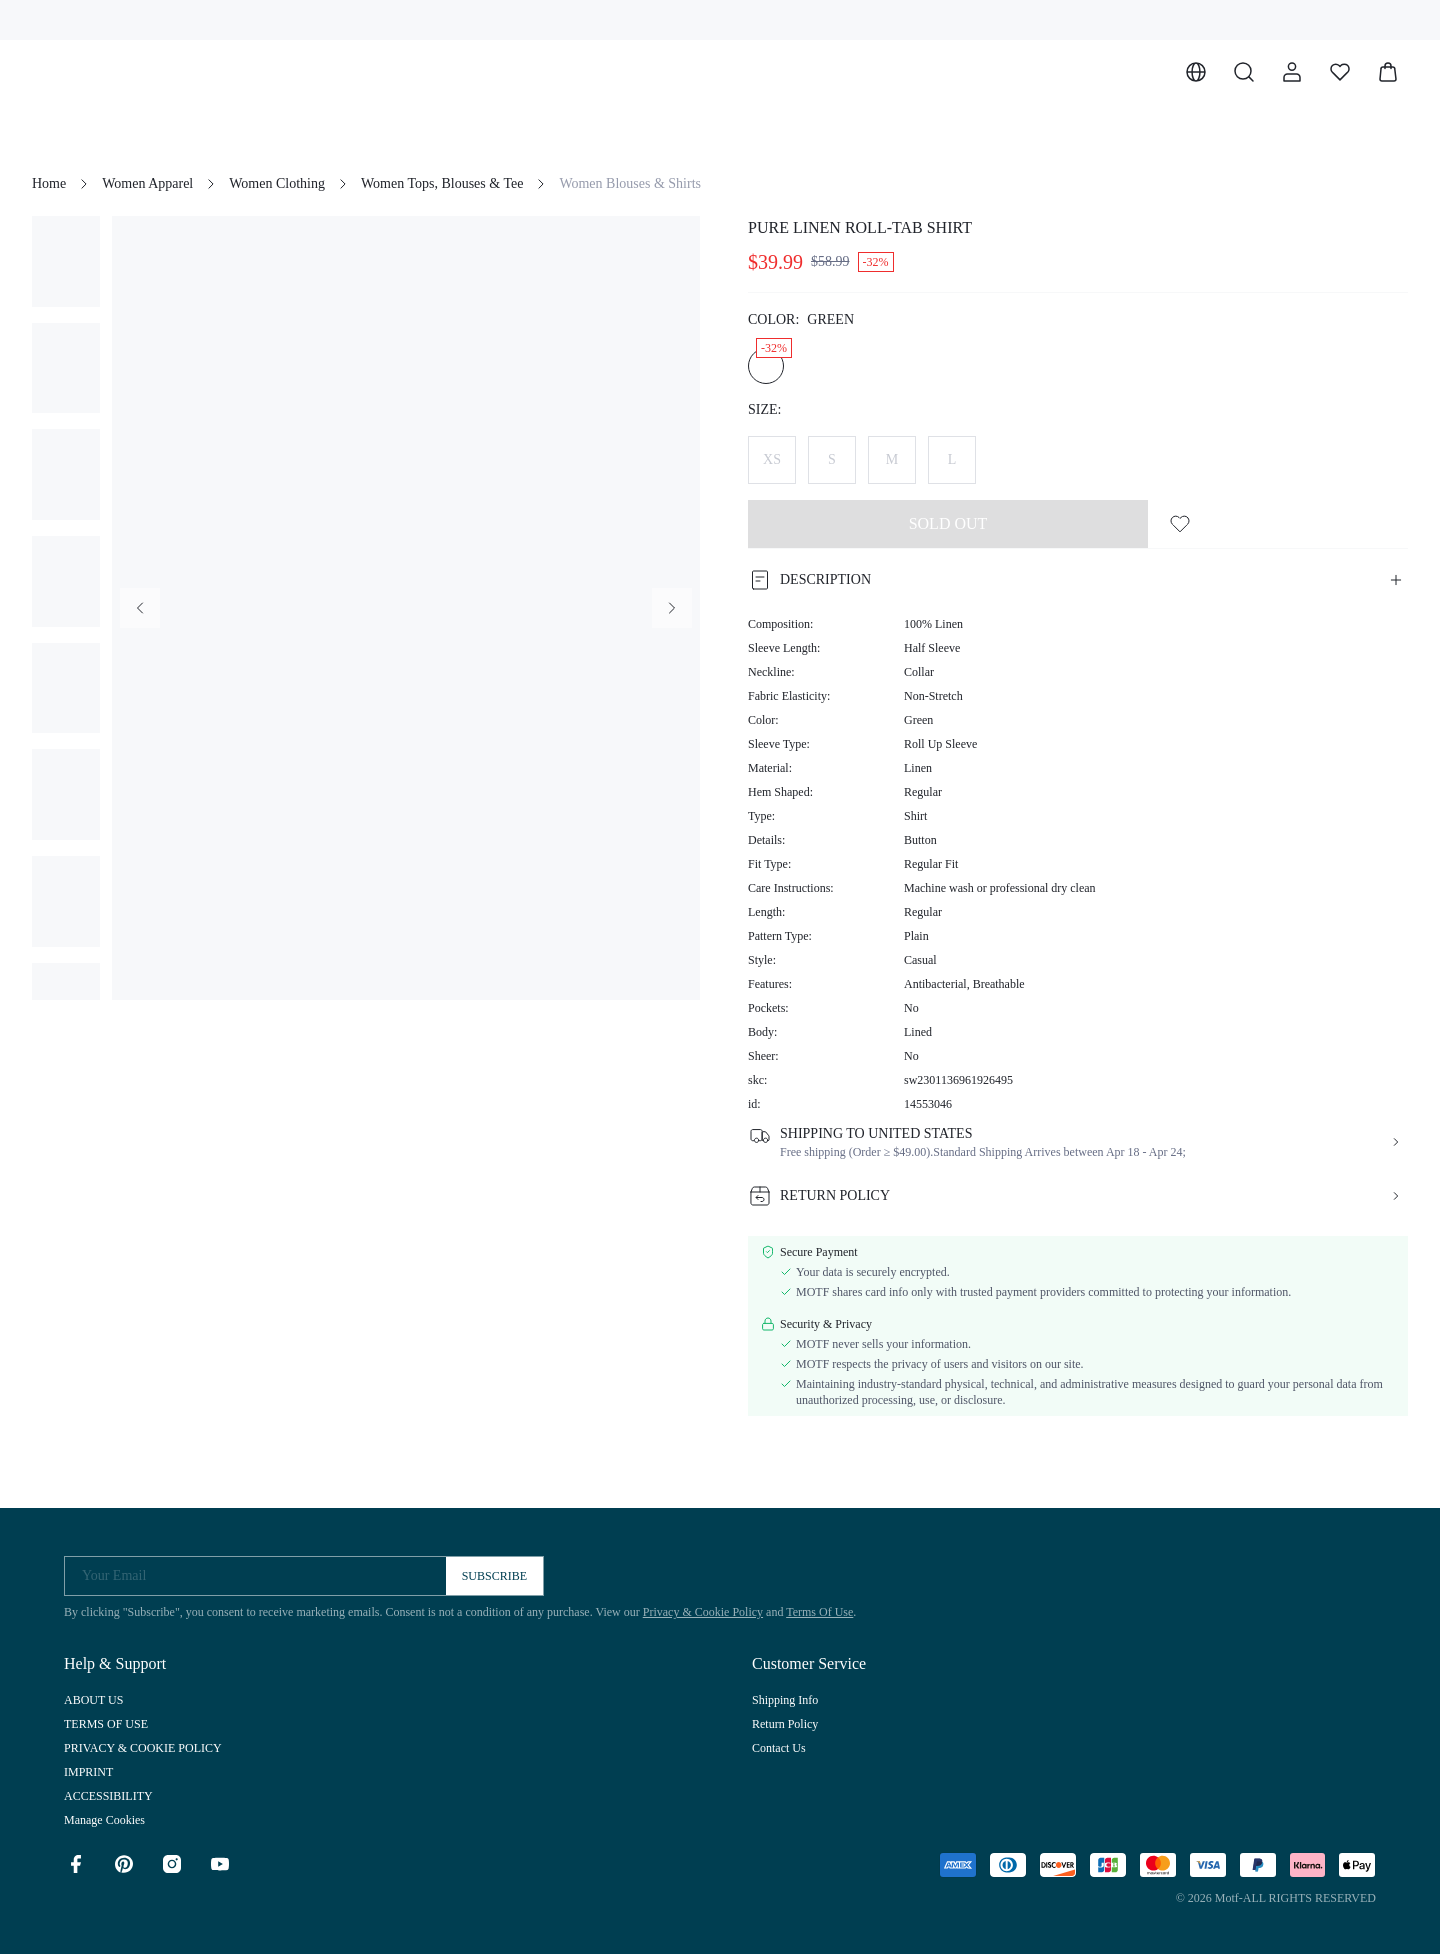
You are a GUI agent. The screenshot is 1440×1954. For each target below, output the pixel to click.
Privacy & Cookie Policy (703, 1612)
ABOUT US (93, 1700)
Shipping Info (785, 1700)
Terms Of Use (819, 1612)
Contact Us (779, 1748)
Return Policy (785, 1724)
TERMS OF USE (106, 1724)
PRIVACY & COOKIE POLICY (143, 1748)
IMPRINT (88, 1772)
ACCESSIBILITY (108, 1796)
